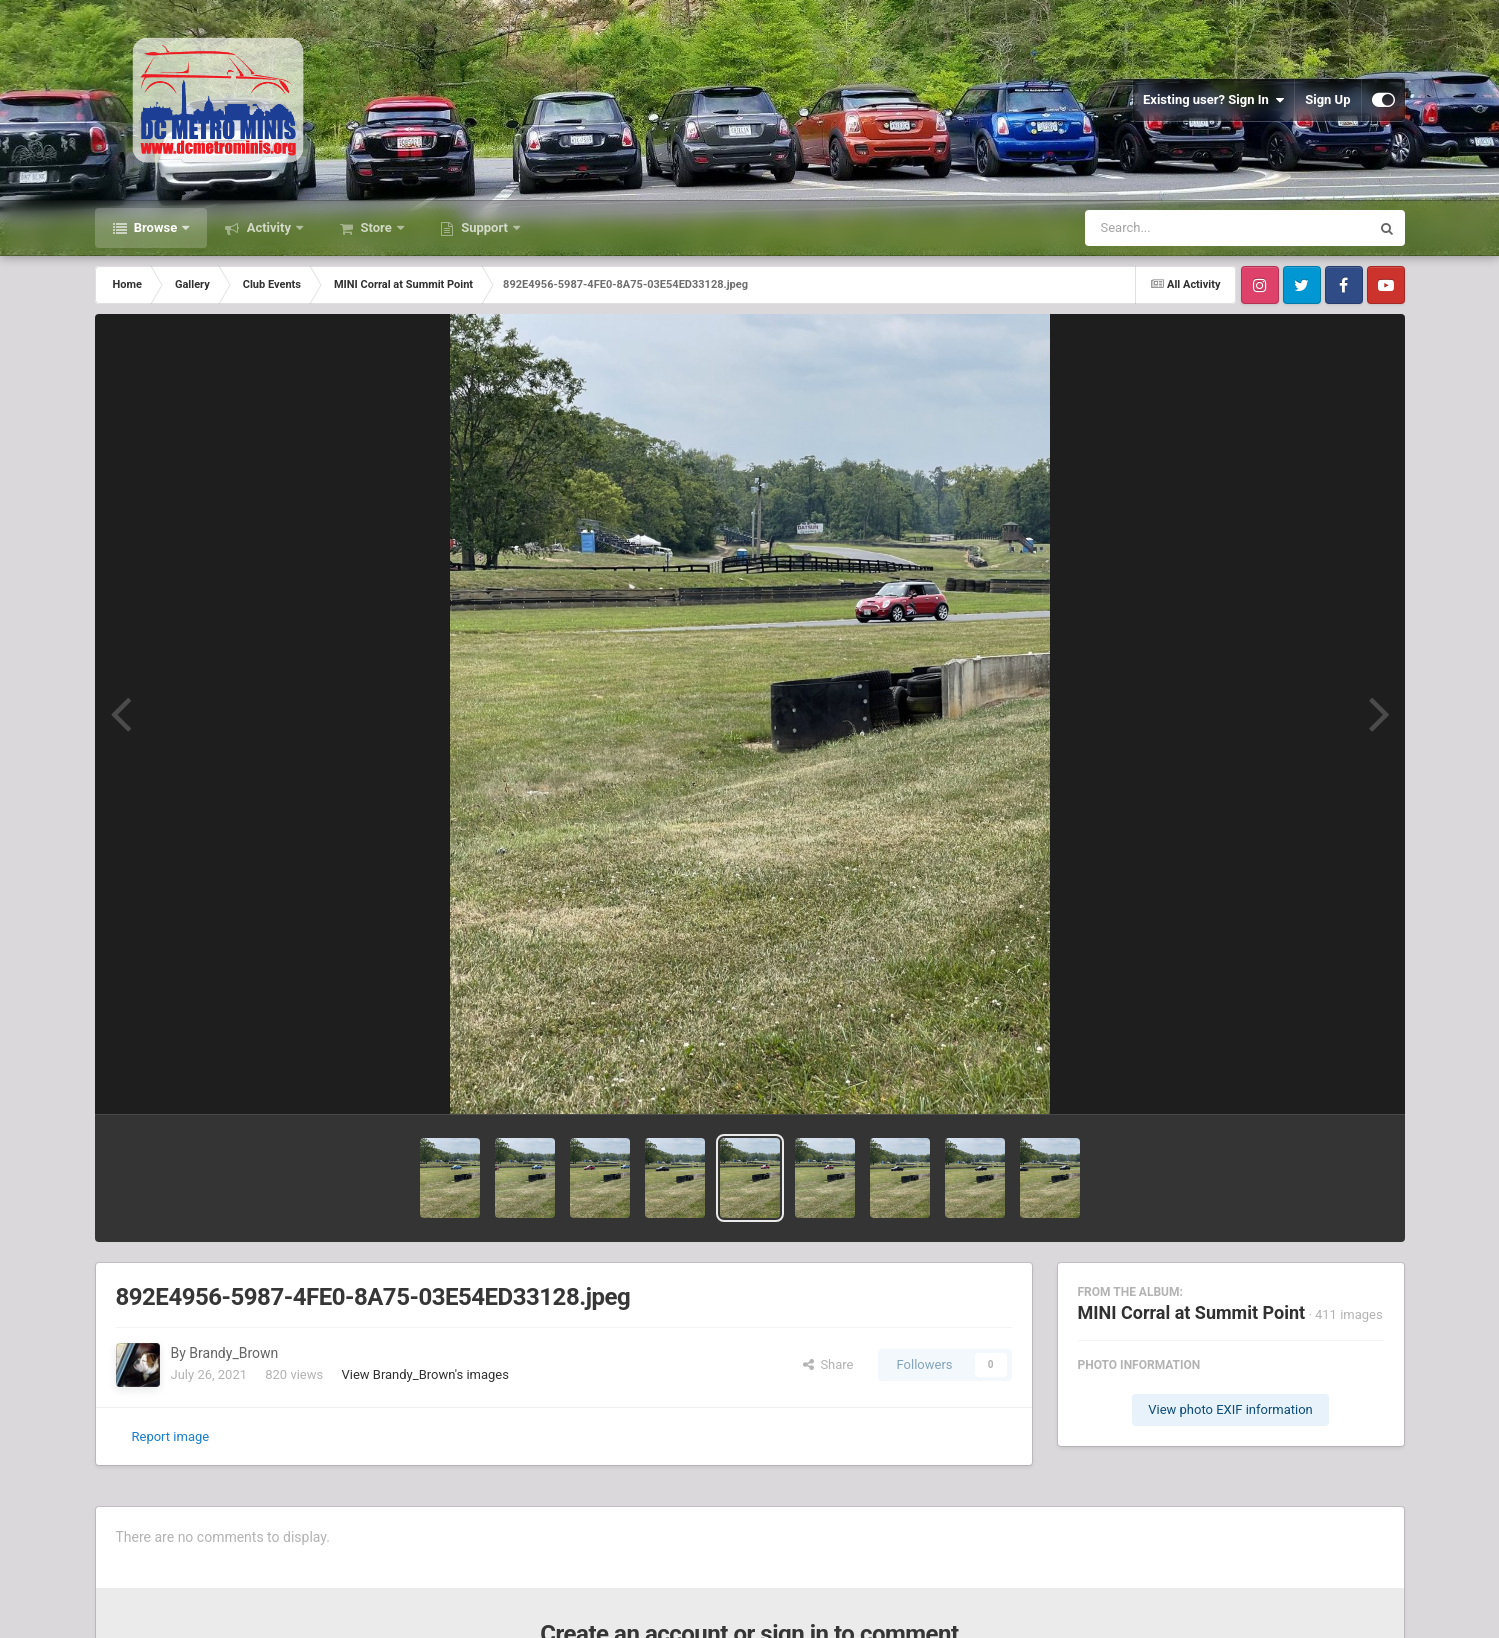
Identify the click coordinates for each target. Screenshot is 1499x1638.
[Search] (1177, 228)
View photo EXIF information (1230, 1409)
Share (828, 1364)
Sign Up (1327, 99)
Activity (268, 227)
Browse (156, 227)
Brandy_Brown (233, 1353)
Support (484, 227)
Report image (171, 1436)
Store (376, 227)
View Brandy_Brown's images (425, 1374)
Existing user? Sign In (1213, 100)
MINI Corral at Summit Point (1192, 1312)
